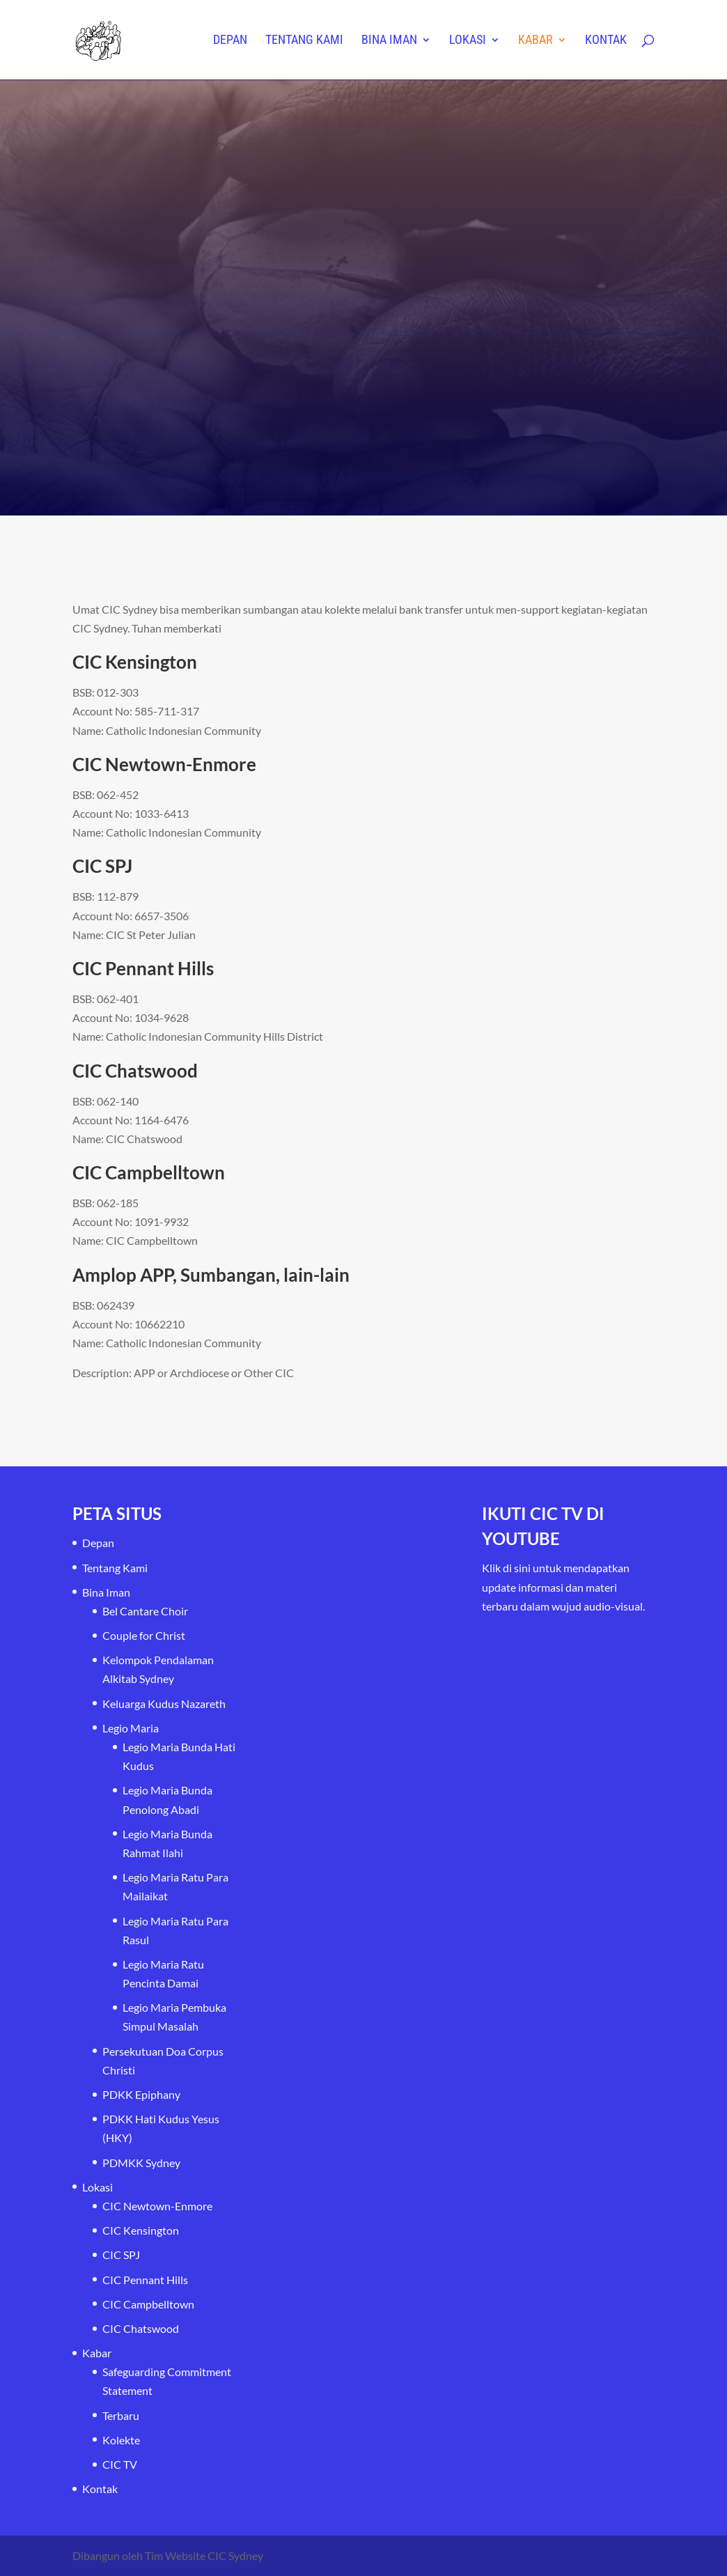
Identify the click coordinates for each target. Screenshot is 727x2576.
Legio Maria (130, 1728)
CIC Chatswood (140, 2328)
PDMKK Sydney (141, 2162)
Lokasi (467, 41)
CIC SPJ (121, 2254)
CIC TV (119, 2464)
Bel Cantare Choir (145, 1610)
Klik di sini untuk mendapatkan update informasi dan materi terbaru (556, 1586)
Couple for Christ (143, 1635)
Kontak (606, 41)
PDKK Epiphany (141, 2094)
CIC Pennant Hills (145, 2279)
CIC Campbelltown (148, 2304)
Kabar (535, 41)
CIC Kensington (140, 2230)
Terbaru (120, 2415)
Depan (230, 41)
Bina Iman (389, 41)
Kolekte (121, 2439)
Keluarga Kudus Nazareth (164, 1703)
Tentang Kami (304, 41)
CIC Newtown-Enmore (157, 2205)
